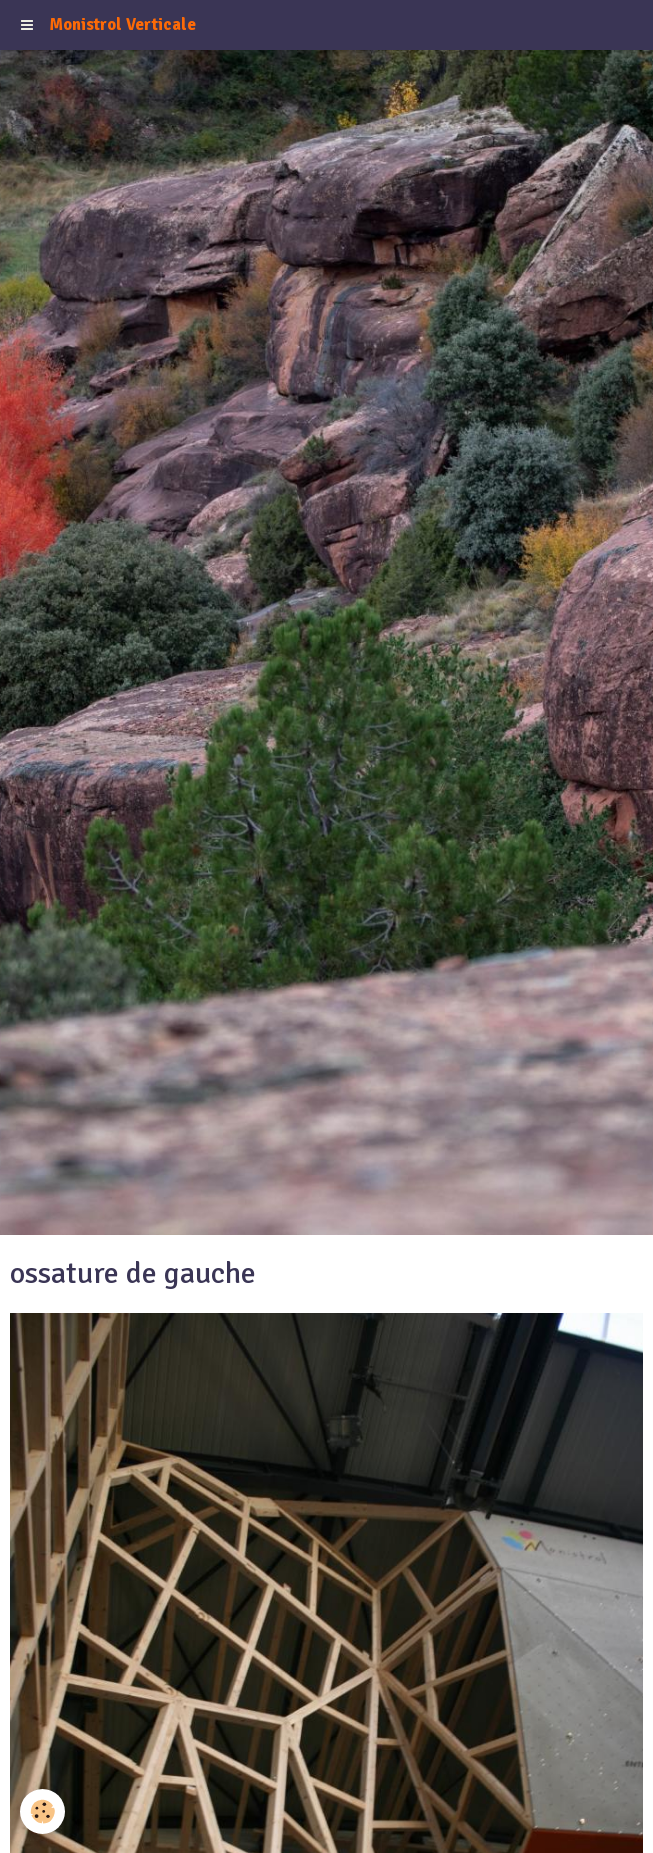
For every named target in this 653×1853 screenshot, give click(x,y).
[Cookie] (42, 1811)
